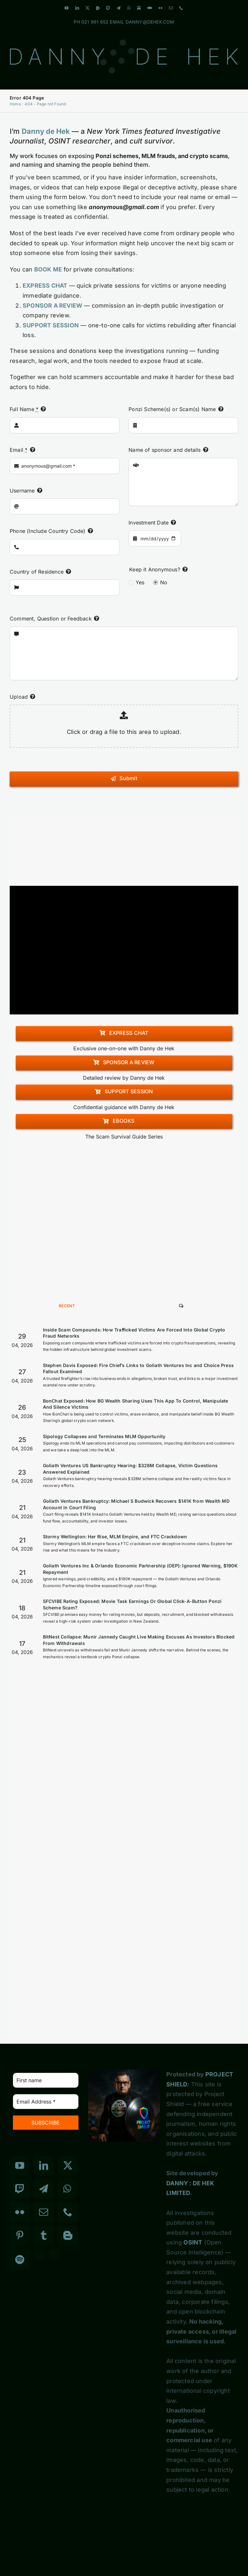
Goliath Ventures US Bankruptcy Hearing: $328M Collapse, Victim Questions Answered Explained (130, 1469)
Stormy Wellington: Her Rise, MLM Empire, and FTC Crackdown (115, 1536)
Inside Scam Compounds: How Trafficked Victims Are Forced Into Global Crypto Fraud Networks (134, 1333)
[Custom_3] (39, 2254)
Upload (19, 697)
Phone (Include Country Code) (48, 531)
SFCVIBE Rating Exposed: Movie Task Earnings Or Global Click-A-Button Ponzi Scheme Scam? (132, 1604)
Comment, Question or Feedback (51, 618)
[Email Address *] (45, 2101)
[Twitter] (68, 2166)
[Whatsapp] (67, 2189)
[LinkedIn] (44, 2166)
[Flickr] (20, 2212)
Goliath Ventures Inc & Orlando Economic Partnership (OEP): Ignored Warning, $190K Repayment (140, 1569)
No (163, 582)
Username (22, 490)
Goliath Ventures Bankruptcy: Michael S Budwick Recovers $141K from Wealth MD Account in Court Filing (136, 1504)
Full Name (24, 409)
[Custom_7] (54, 2254)
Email (18, 450)
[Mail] (44, 2212)
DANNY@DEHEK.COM (150, 22)
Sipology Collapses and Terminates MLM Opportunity (104, 1436)
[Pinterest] (20, 2235)
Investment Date (149, 522)
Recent (67, 1305)
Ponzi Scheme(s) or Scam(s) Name (172, 409)
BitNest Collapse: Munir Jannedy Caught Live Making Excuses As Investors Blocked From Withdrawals (139, 1640)
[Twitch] (20, 2189)
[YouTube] (20, 2166)
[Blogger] (68, 2235)
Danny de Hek (46, 131)
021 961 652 (94, 22)
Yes (140, 582)
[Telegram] (44, 2189)
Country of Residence (37, 571)
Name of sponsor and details (165, 450)
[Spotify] (20, 2260)
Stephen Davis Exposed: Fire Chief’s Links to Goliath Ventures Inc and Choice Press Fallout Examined (138, 1368)
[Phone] (68, 2212)
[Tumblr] (44, 2235)
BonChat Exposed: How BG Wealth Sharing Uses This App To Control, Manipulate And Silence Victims (135, 1404)
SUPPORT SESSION (51, 325)
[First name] (45, 2080)
